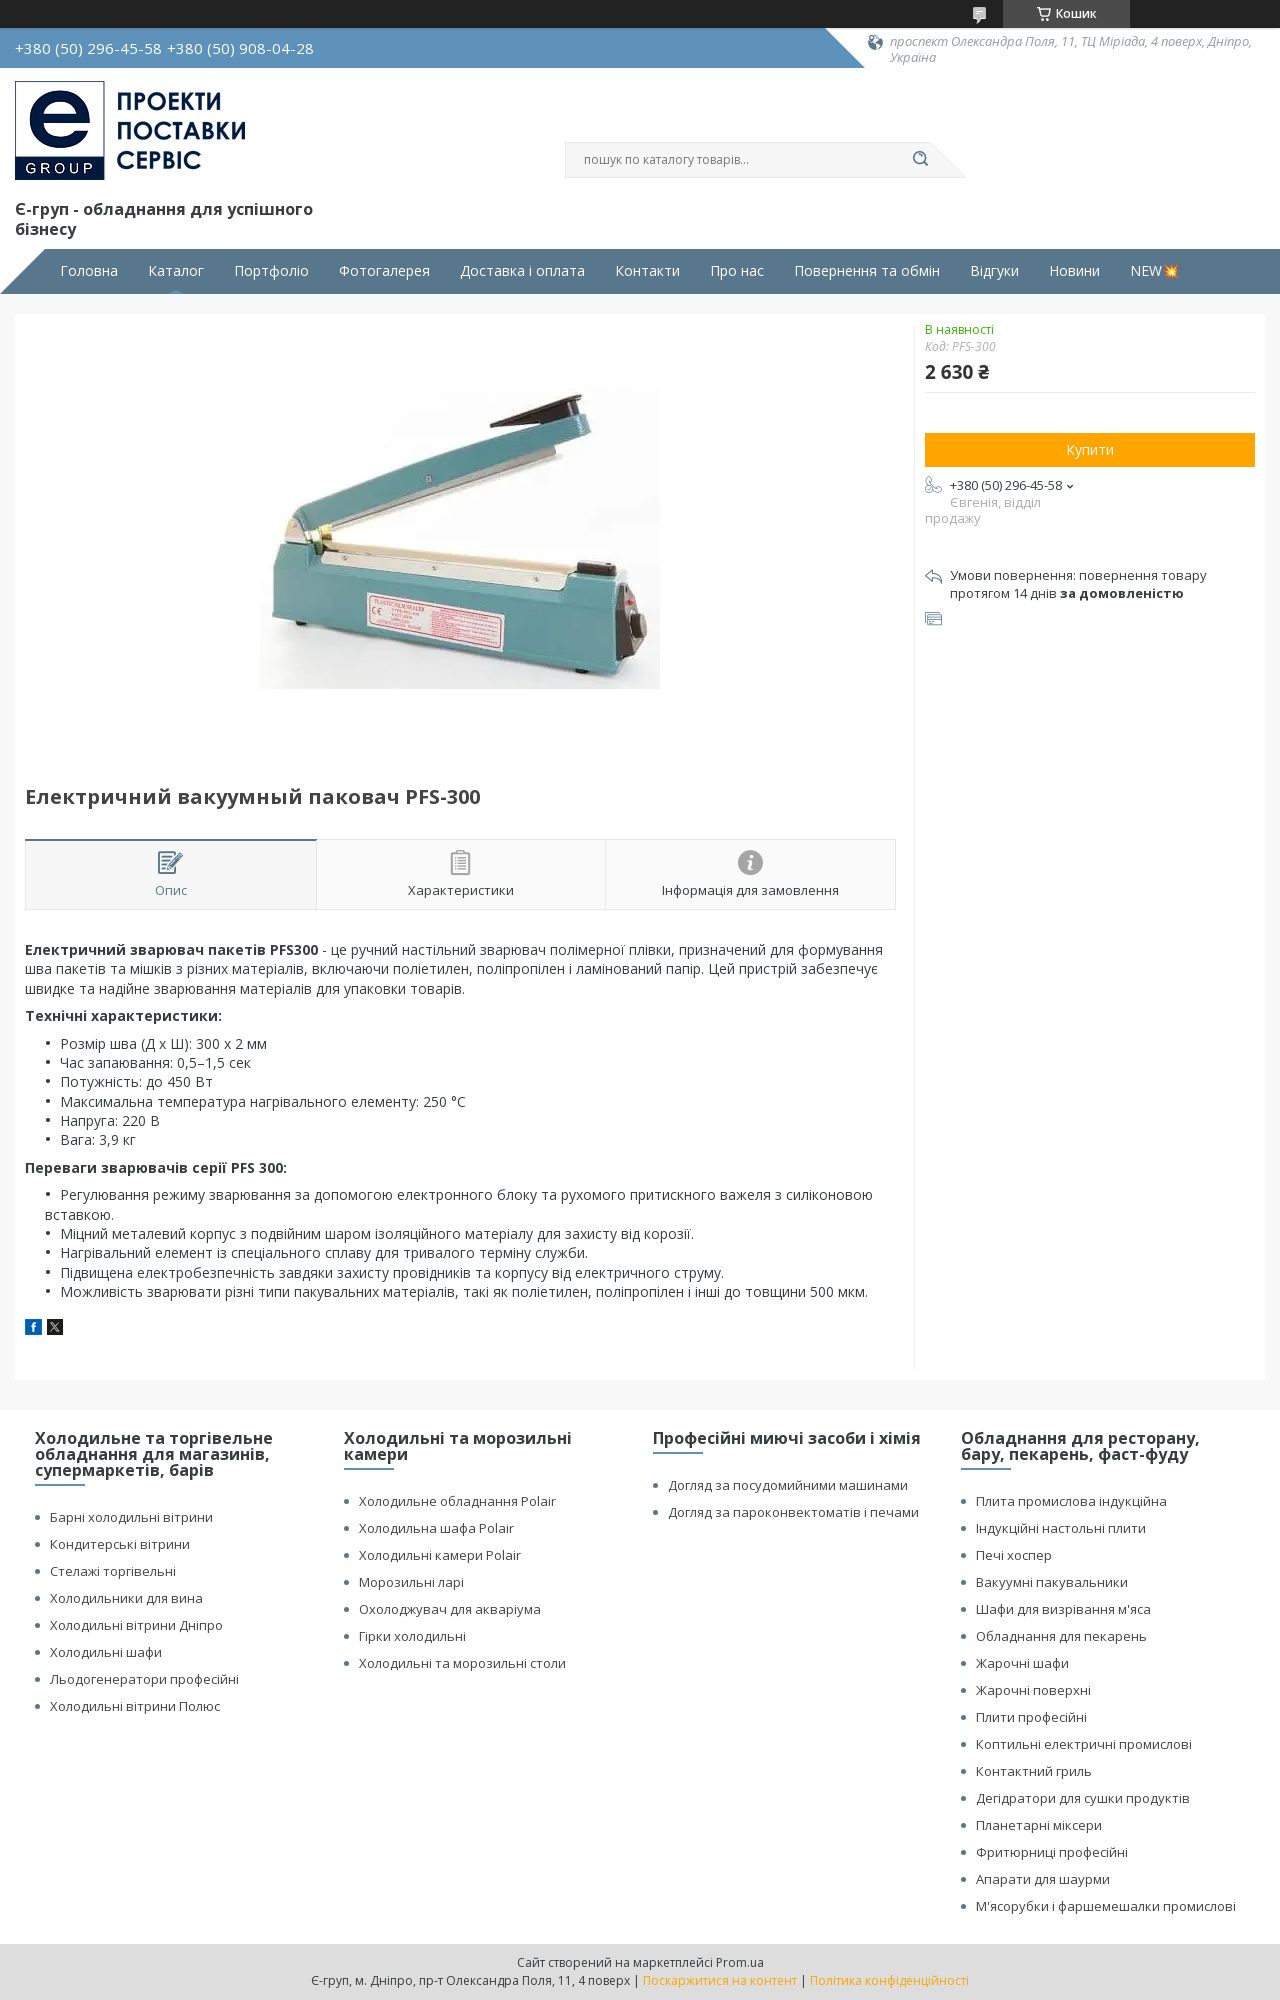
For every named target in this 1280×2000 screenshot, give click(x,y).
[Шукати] (920, 160)
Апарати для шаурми (1043, 1879)
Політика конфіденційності (889, 1980)
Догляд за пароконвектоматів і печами (793, 1512)
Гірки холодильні (412, 1636)
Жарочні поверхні (1033, 1690)
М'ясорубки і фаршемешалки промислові (1106, 1906)
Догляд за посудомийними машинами (788, 1485)
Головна (89, 271)
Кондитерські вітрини (120, 1544)
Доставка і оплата (522, 271)
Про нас (737, 271)
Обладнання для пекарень (1061, 1636)
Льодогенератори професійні (144, 1679)
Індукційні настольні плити (1061, 1528)
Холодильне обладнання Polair (457, 1501)
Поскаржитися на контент (720, 1980)
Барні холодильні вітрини (131, 1517)
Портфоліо (271, 271)
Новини (1074, 271)
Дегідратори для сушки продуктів (1083, 1798)
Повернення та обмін (867, 271)
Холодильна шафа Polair (436, 1528)
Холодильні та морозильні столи (462, 1663)
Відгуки (994, 271)
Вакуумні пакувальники (1052, 1582)
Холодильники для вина (126, 1598)
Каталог (176, 271)
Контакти (647, 271)
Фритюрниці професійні (1052, 1852)
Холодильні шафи (106, 1652)
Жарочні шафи (1022, 1663)
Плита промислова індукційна (1071, 1501)
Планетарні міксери (1039, 1825)
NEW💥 (1154, 271)
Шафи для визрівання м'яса (1063, 1609)
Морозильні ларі (411, 1582)
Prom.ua (740, 1962)
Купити (1090, 449)
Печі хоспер (1014, 1555)
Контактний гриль (1034, 1771)
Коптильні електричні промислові (1084, 1744)
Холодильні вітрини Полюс (135, 1706)
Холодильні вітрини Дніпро (136, 1625)
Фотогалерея (384, 271)
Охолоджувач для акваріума (450, 1609)
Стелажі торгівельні (113, 1571)
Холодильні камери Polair (440, 1555)
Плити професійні (1031, 1717)
